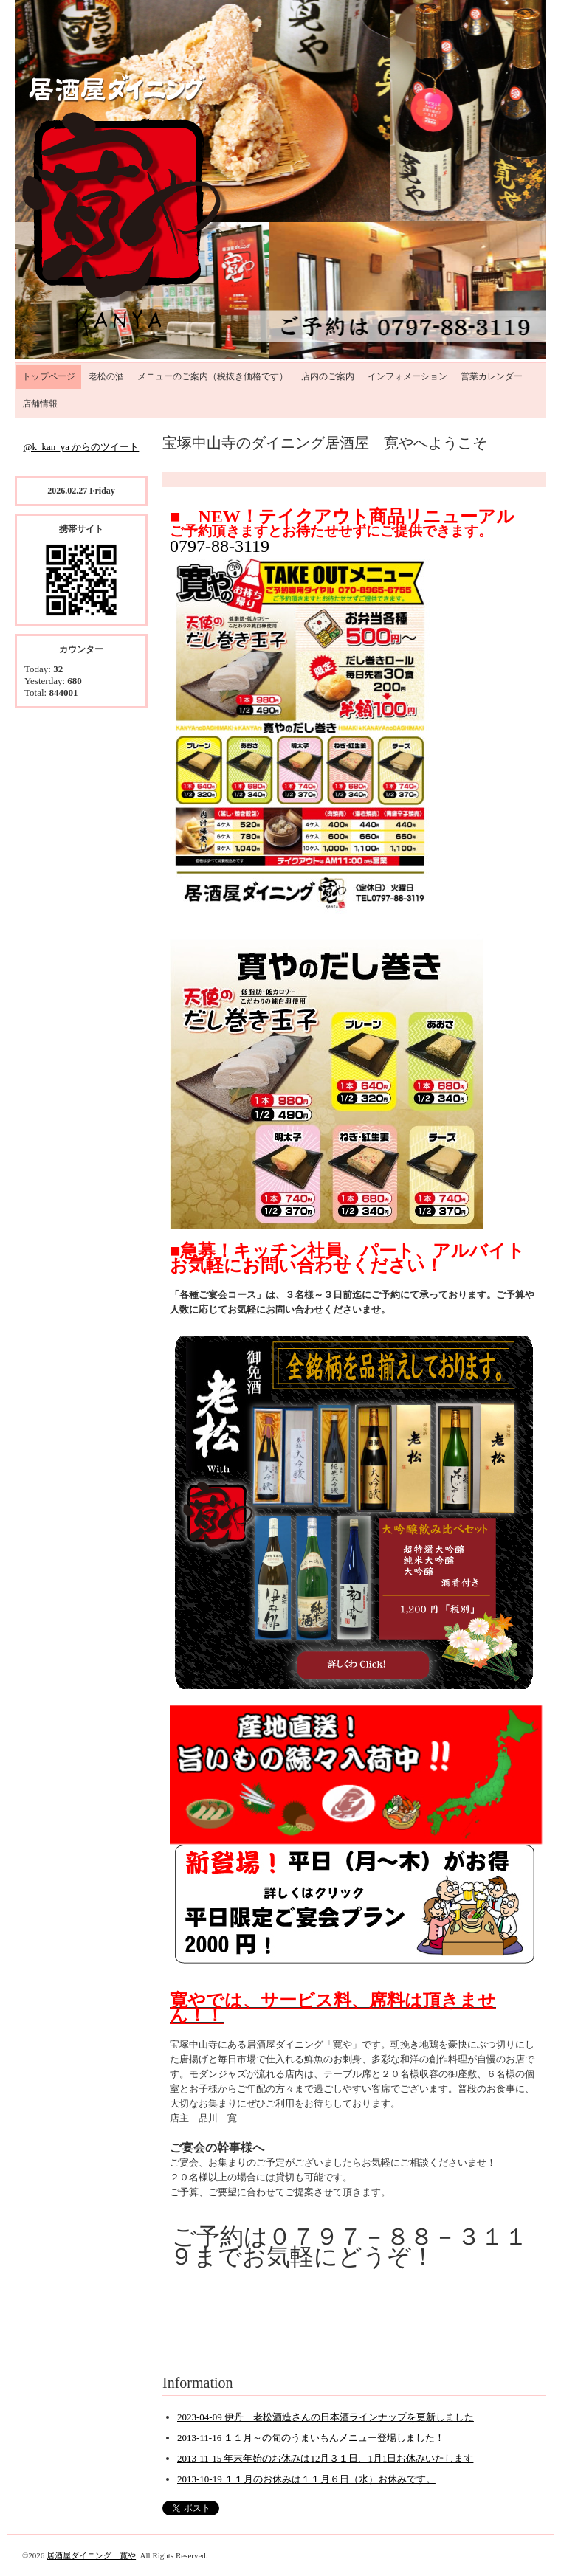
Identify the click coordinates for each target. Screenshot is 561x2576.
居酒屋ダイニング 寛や (91, 2555)
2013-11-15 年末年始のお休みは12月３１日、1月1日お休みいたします (325, 2458)
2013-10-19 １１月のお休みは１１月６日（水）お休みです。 (306, 2479)
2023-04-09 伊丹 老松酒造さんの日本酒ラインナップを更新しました (325, 2417)
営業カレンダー (492, 376)
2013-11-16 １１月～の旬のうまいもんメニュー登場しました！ (310, 2437)
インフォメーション (407, 376)
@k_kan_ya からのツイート (82, 446)
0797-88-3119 (219, 546)
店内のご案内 (327, 376)
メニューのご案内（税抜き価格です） (212, 376)
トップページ (48, 376)
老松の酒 (106, 376)
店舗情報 (40, 403)
